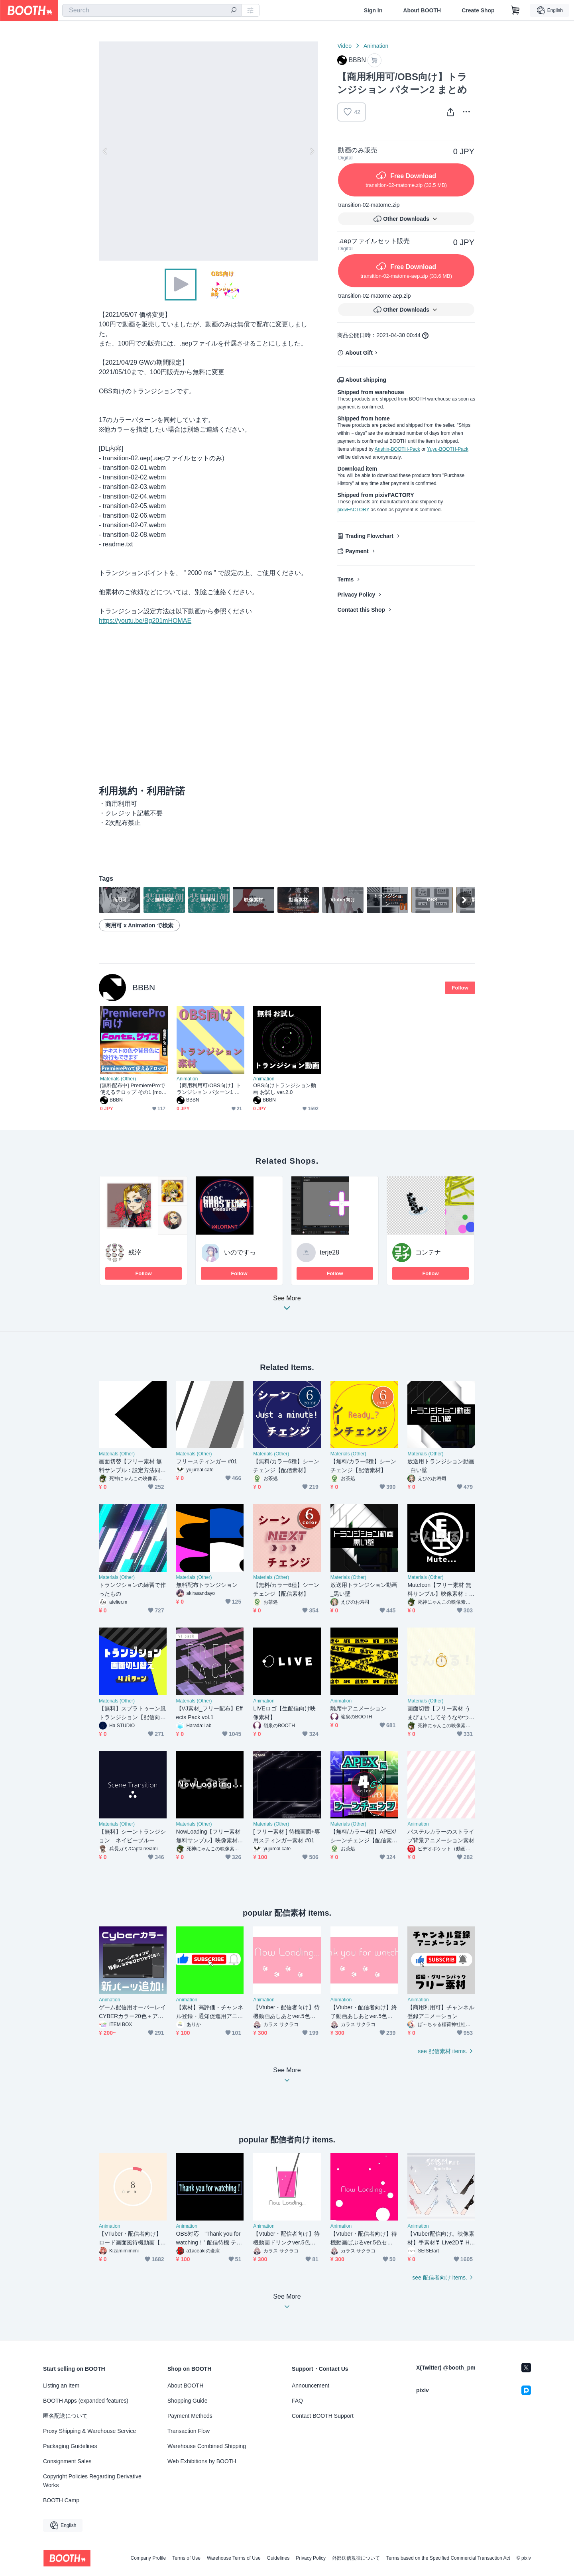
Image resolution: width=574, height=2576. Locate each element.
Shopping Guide (187, 2400)
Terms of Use (186, 2558)
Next (311, 151)
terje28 (329, 1252)
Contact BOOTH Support (323, 2416)
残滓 (134, 1252)
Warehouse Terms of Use (234, 2558)
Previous (105, 151)
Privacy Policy (356, 594)
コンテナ (428, 1252)
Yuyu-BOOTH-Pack (447, 449)
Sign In (373, 10)
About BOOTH (422, 10)
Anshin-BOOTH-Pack (397, 449)
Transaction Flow (188, 2431)
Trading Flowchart (369, 536)
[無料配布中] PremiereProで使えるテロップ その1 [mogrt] (133, 1089)
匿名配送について (65, 2416)
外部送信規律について (356, 2558)
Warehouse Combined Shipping (206, 2446)
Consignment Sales (67, 2461)
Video (344, 46)
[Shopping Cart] (515, 10)
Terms (345, 579)
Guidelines (278, 2558)
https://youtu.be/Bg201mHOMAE (145, 620)
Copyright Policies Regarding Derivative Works (92, 2480)
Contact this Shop (361, 610)
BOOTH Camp (61, 2500)
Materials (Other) (118, 1078)
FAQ (297, 2400)
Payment (356, 551)
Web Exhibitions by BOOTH (201, 2461)
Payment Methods (189, 2416)
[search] (233, 10)
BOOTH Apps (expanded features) (85, 2400)
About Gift (358, 352)
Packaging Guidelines (70, 2446)
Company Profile (148, 2558)
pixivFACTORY (353, 509)
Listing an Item (61, 2385)
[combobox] (152, 10)
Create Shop (478, 10)
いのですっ (240, 1252)
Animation (376, 46)
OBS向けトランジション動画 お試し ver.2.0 (284, 1088)
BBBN (143, 987)
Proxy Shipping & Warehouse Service (89, 2431)
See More (287, 1305)
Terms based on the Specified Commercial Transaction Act (448, 2558)
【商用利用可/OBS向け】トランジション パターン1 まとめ (209, 1089)
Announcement (310, 2385)
